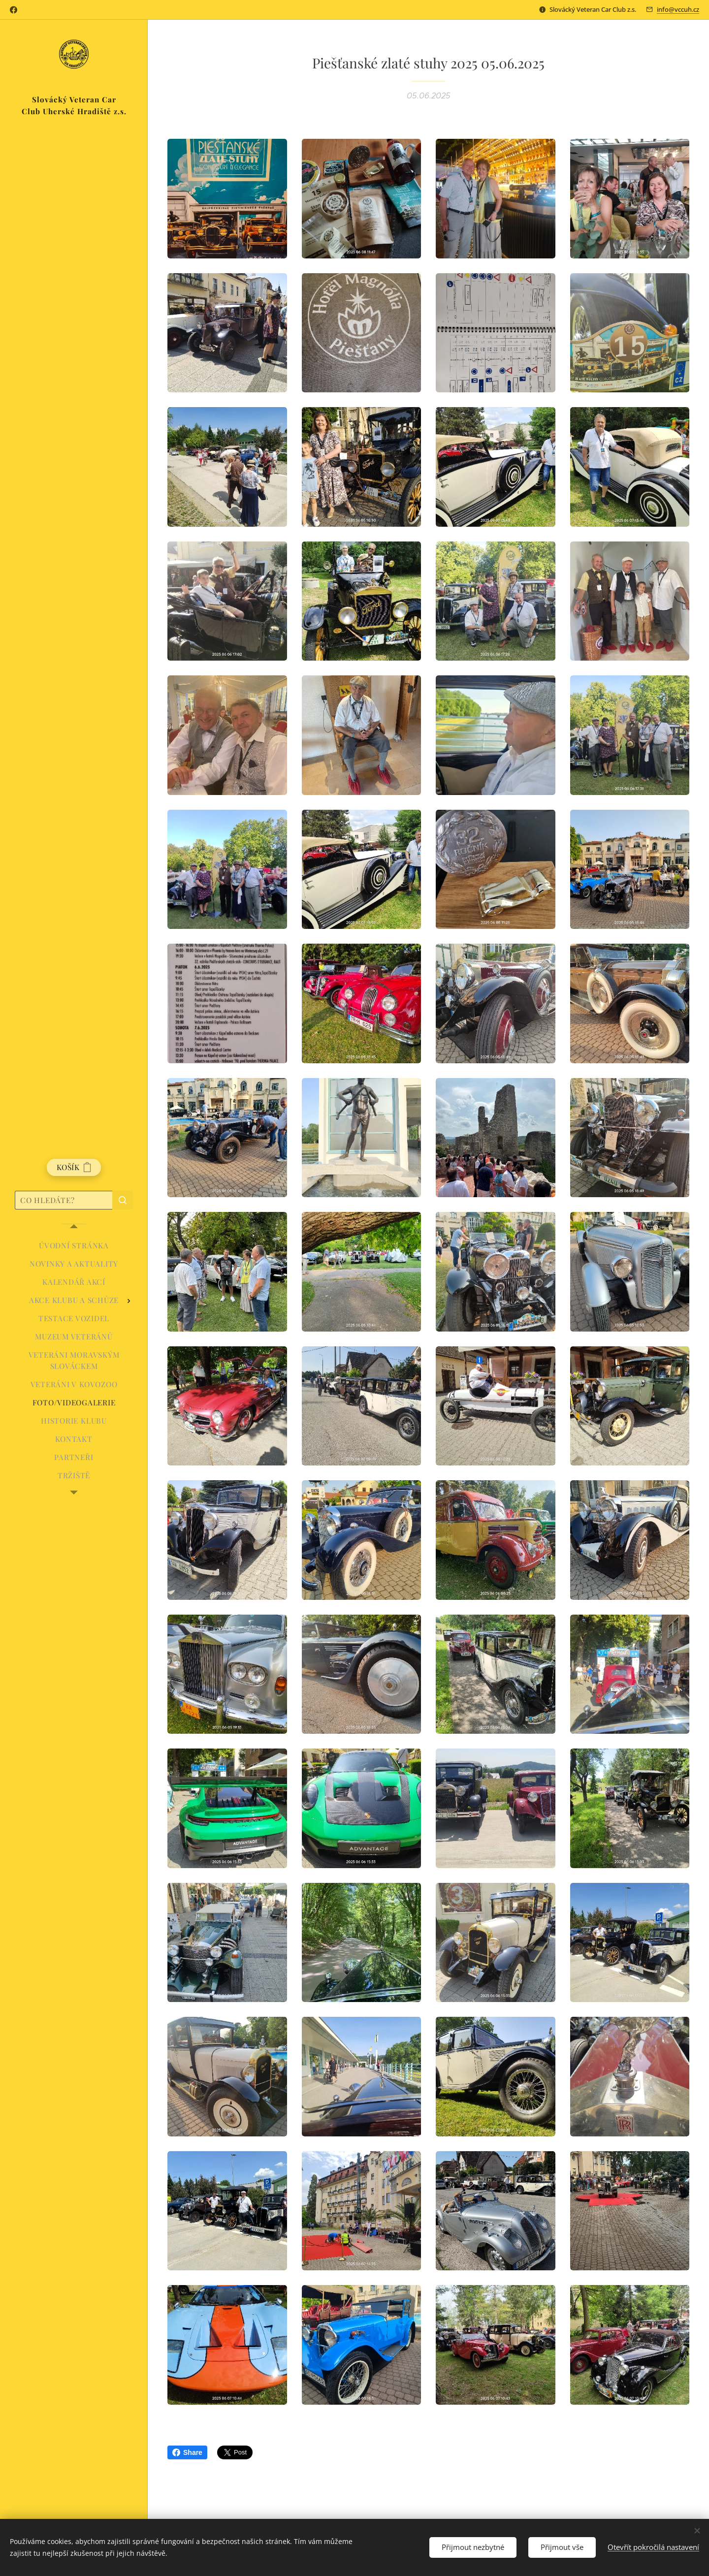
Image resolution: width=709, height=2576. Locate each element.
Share (187, 2452)
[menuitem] (74, 1245)
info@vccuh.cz (678, 9)
